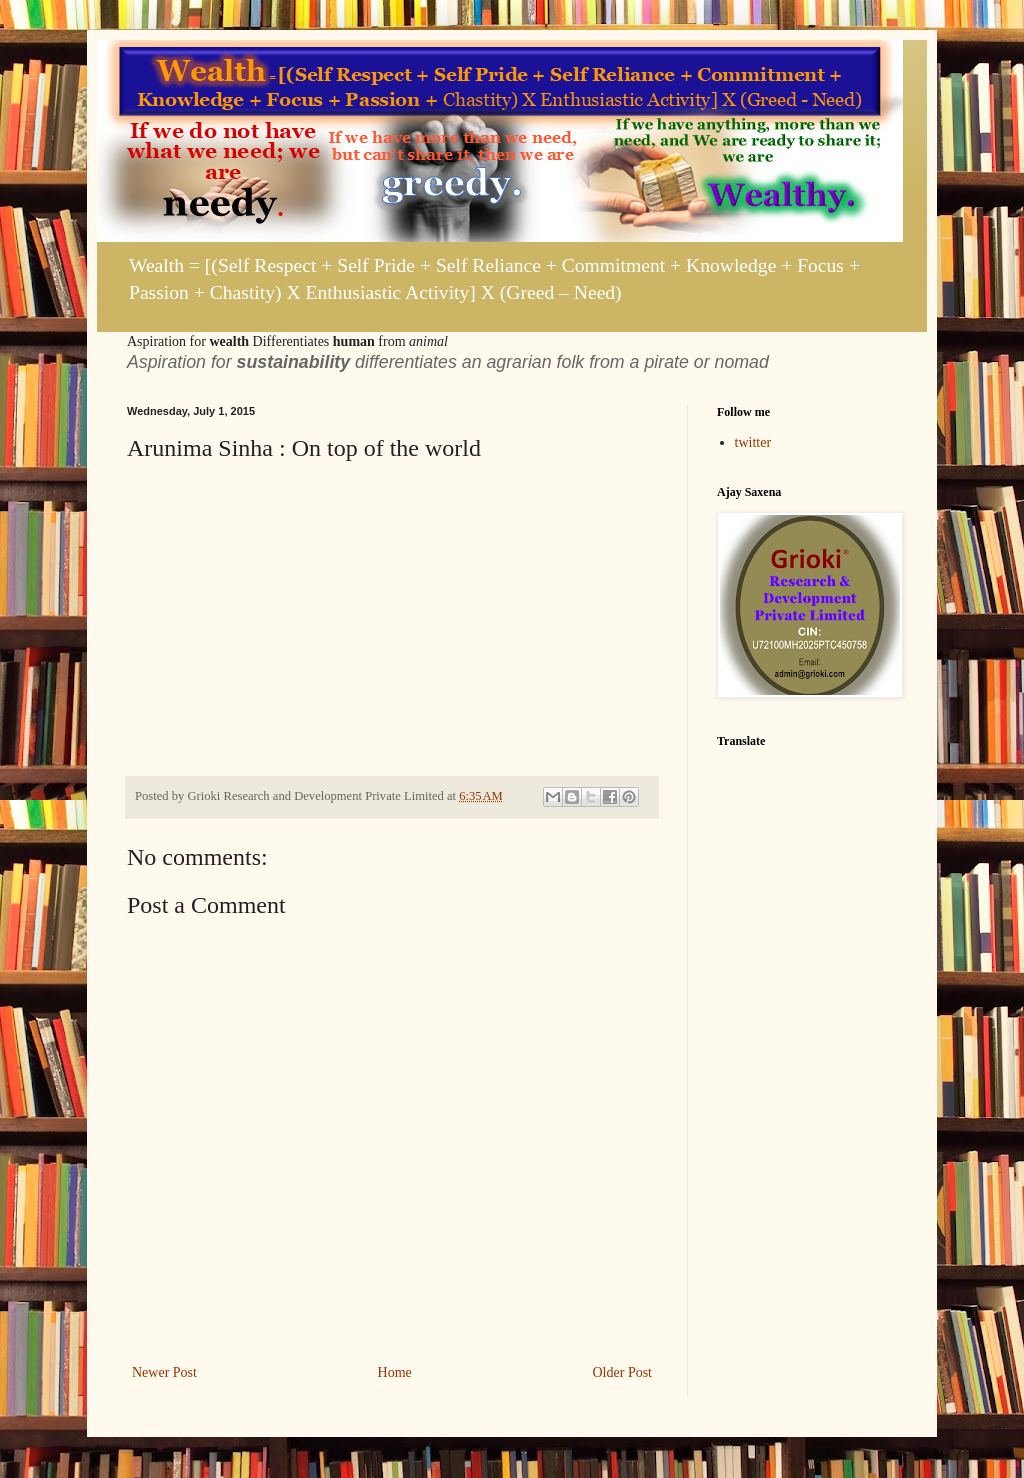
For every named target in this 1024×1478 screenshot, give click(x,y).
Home (395, 1372)
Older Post (623, 1372)
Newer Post (164, 1372)
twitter (753, 442)
